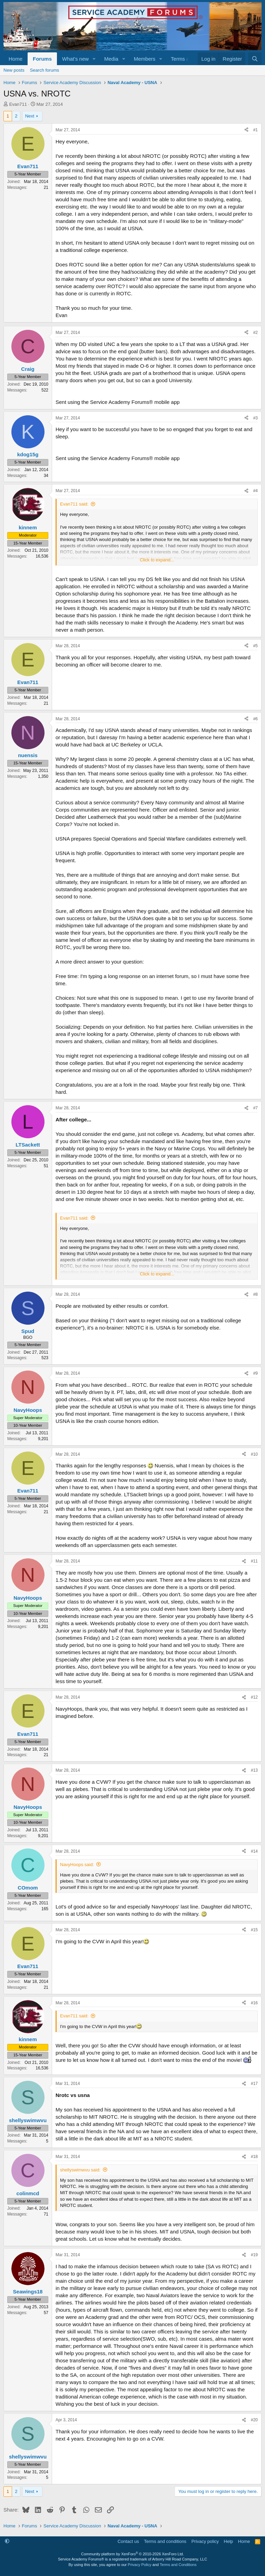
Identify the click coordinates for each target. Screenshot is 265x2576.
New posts (13, 70)
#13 (254, 1770)
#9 (255, 1373)
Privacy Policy (139, 2565)
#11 (254, 1561)
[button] (94, 58)
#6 (255, 718)
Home (15, 59)
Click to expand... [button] (157, 559)
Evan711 (18, 104)
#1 (255, 130)
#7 (255, 1108)
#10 (254, 1454)
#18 (254, 2156)
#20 (254, 2419)
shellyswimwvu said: (80, 2169)
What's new (75, 59)
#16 (254, 2002)
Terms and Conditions (178, 2565)
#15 (254, 1929)
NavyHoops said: (77, 1864)
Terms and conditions (165, 2541)
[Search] (255, 58)
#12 (254, 1697)
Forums (42, 59)
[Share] (246, 130)
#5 (255, 645)
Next (30, 116)
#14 (254, 1851)
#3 (255, 418)
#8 (255, 1294)
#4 (255, 490)
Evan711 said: (74, 504)
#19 (254, 2254)
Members (145, 59)
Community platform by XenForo (132, 2554)
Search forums (44, 70)
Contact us (128, 2541)
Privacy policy (205, 2541)
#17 (254, 2083)
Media (111, 59)
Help (228, 2541)
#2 (255, 332)
